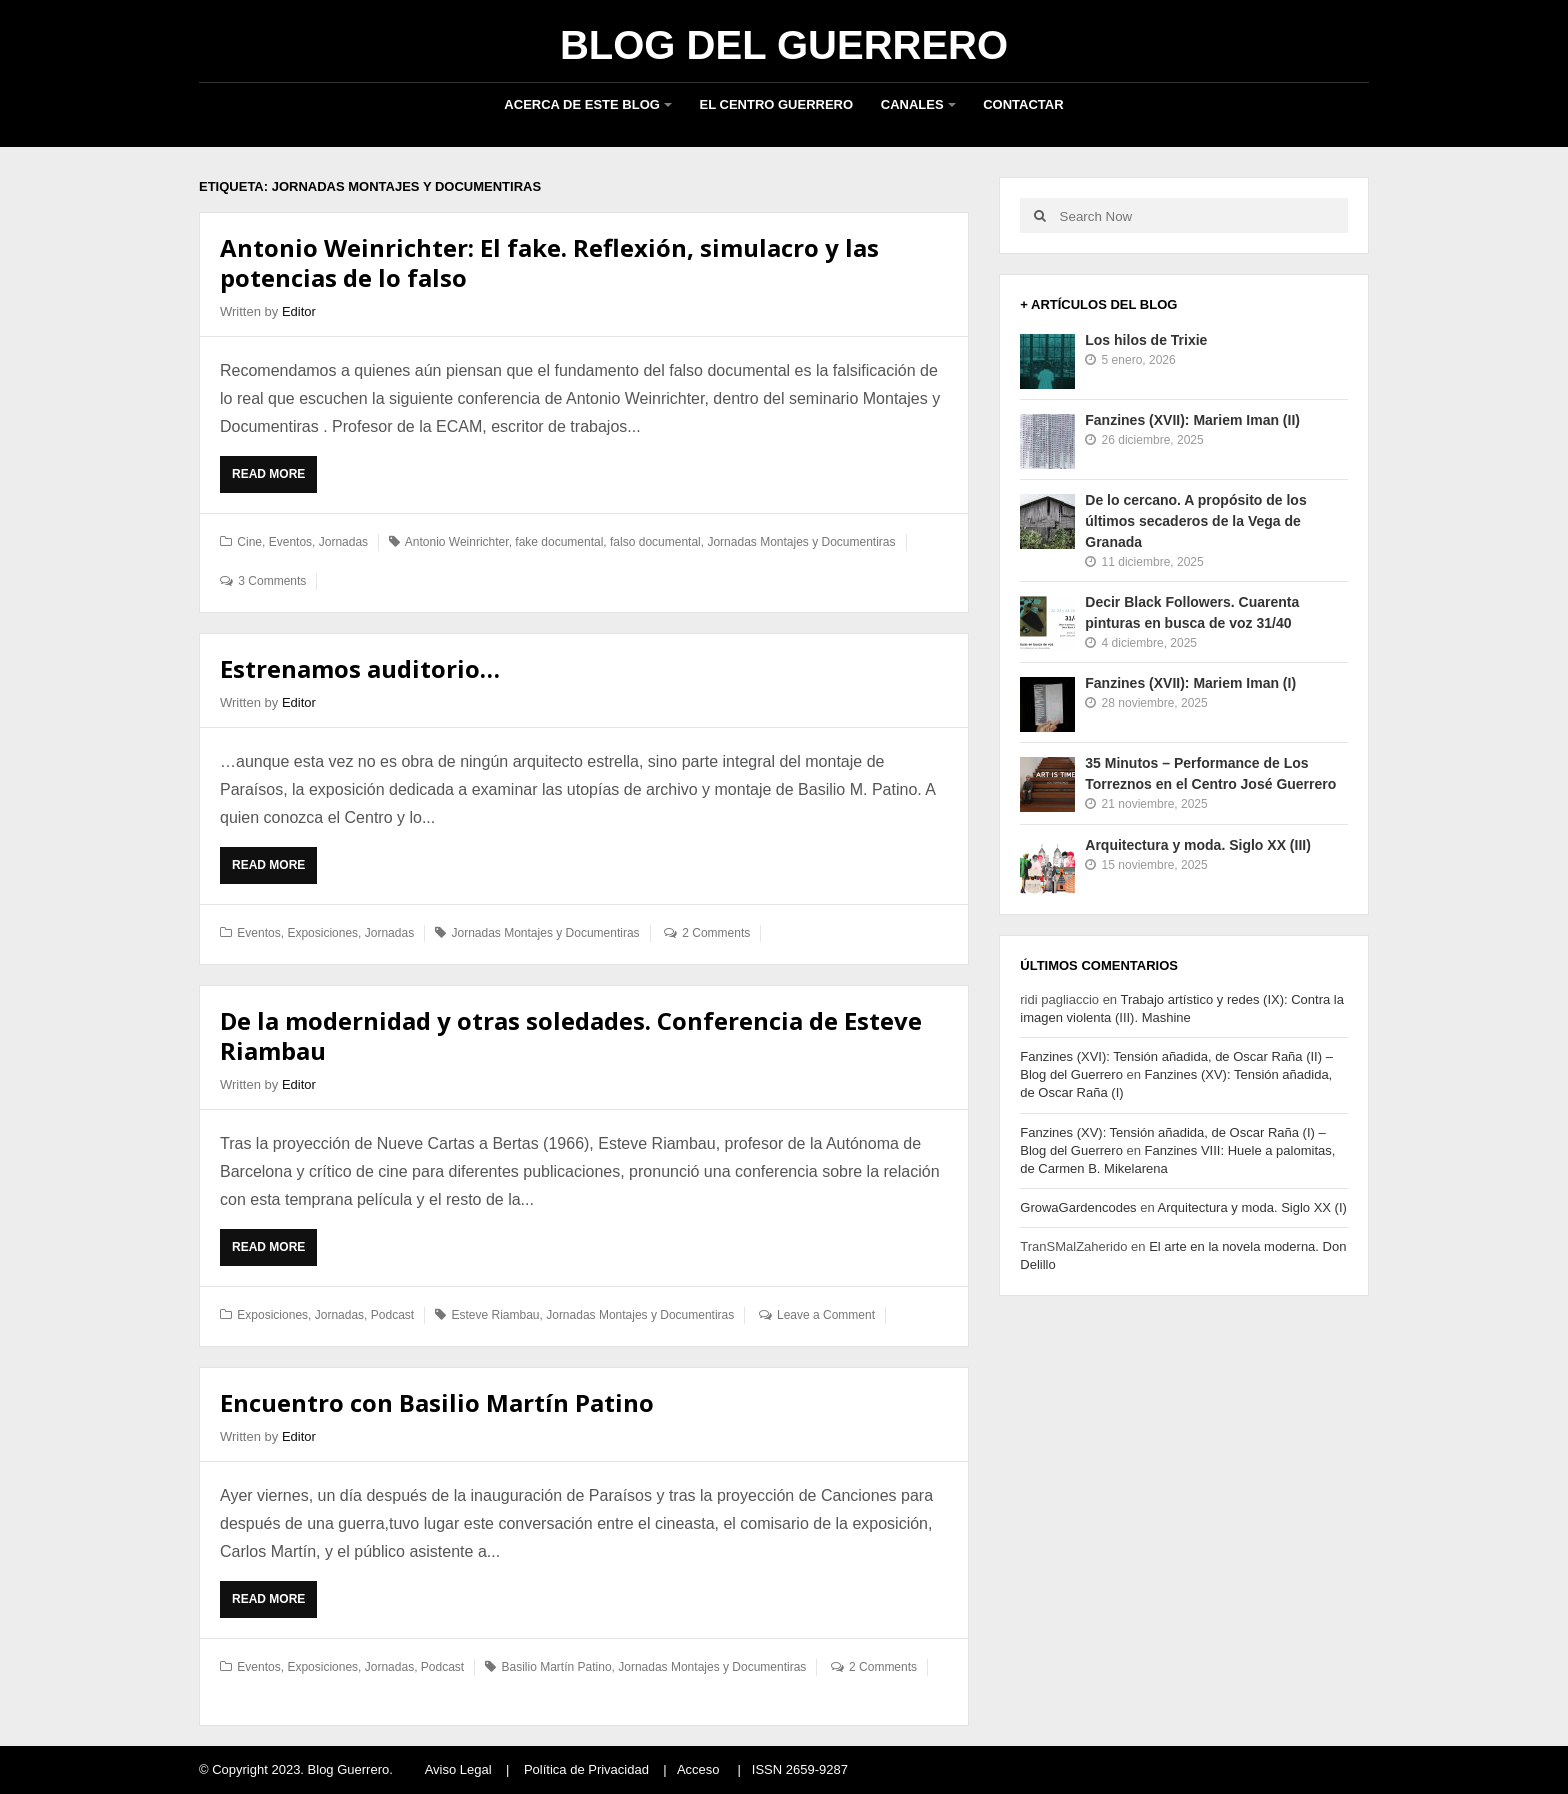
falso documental (655, 542)
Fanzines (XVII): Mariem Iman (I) (1190, 683)
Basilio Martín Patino (557, 1667)
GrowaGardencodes (1078, 1207)
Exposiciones (322, 933)
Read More (274, 479)
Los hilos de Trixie (1146, 340)
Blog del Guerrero (784, 45)
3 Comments (272, 581)
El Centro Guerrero (777, 104)
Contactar (1023, 104)
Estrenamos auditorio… (360, 668)
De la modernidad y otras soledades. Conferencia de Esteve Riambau (571, 1035)
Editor (299, 311)
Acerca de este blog (582, 104)
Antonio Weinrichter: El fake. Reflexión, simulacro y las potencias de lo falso (549, 262)
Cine (249, 542)
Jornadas (343, 542)
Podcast (392, 1315)
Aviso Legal (458, 1769)
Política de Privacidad (586, 1769)
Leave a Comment (826, 1315)
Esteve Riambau (495, 1315)
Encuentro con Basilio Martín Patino (437, 1402)
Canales (912, 104)
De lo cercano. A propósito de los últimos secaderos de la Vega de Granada (1195, 521)
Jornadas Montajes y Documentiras (801, 542)
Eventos (290, 542)
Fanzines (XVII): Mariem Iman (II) (1192, 420)
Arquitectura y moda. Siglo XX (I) (1252, 1207)
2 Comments (716, 933)
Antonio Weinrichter (457, 542)
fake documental (559, 542)
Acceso (698, 1769)
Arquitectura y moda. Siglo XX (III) (1198, 845)
